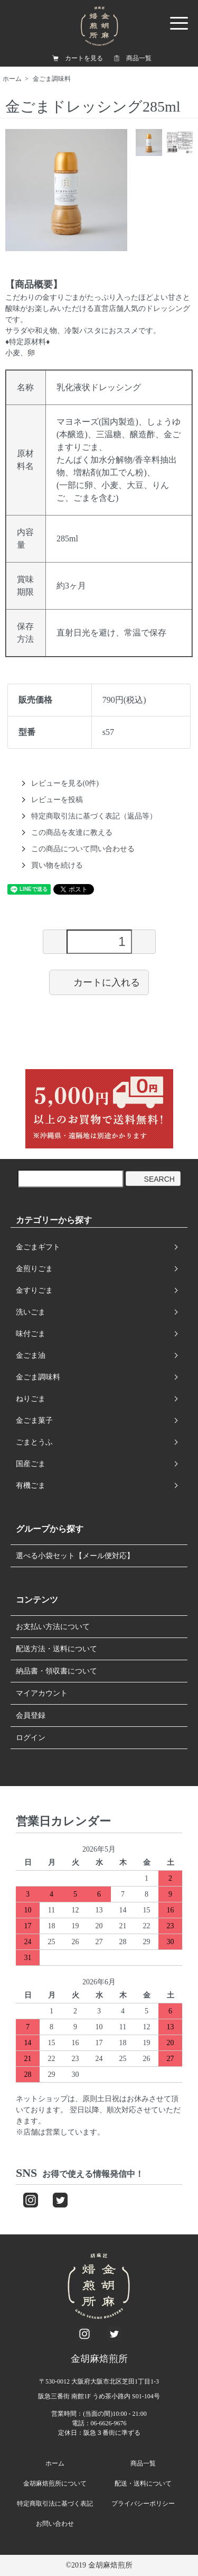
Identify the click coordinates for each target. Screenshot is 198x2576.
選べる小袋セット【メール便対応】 (75, 1556)
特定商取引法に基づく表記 (55, 2503)
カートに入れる (99, 982)
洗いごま (30, 1312)
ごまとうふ (34, 1442)
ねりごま (30, 1399)
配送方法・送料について (56, 1649)
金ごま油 (30, 1355)
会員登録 (30, 1715)
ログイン (30, 1738)
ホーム (12, 78)
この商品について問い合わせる (83, 849)
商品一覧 (139, 58)
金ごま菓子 (34, 1420)
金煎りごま (34, 1269)
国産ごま (30, 1464)
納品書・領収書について (56, 1671)
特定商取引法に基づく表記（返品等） (94, 816)
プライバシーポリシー (143, 2503)
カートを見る (84, 58)
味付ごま (30, 1334)
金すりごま (34, 1290)
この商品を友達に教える (71, 832)
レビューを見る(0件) (65, 783)
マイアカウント (42, 1693)
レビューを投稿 (57, 800)
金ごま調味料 (52, 78)
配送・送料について (143, 2483)
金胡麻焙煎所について (55, 2483)
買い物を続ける (57, 865)
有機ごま (30, 1485)
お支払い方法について (53, 1627)
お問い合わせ (55, 2523)
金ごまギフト (38, 1247)
